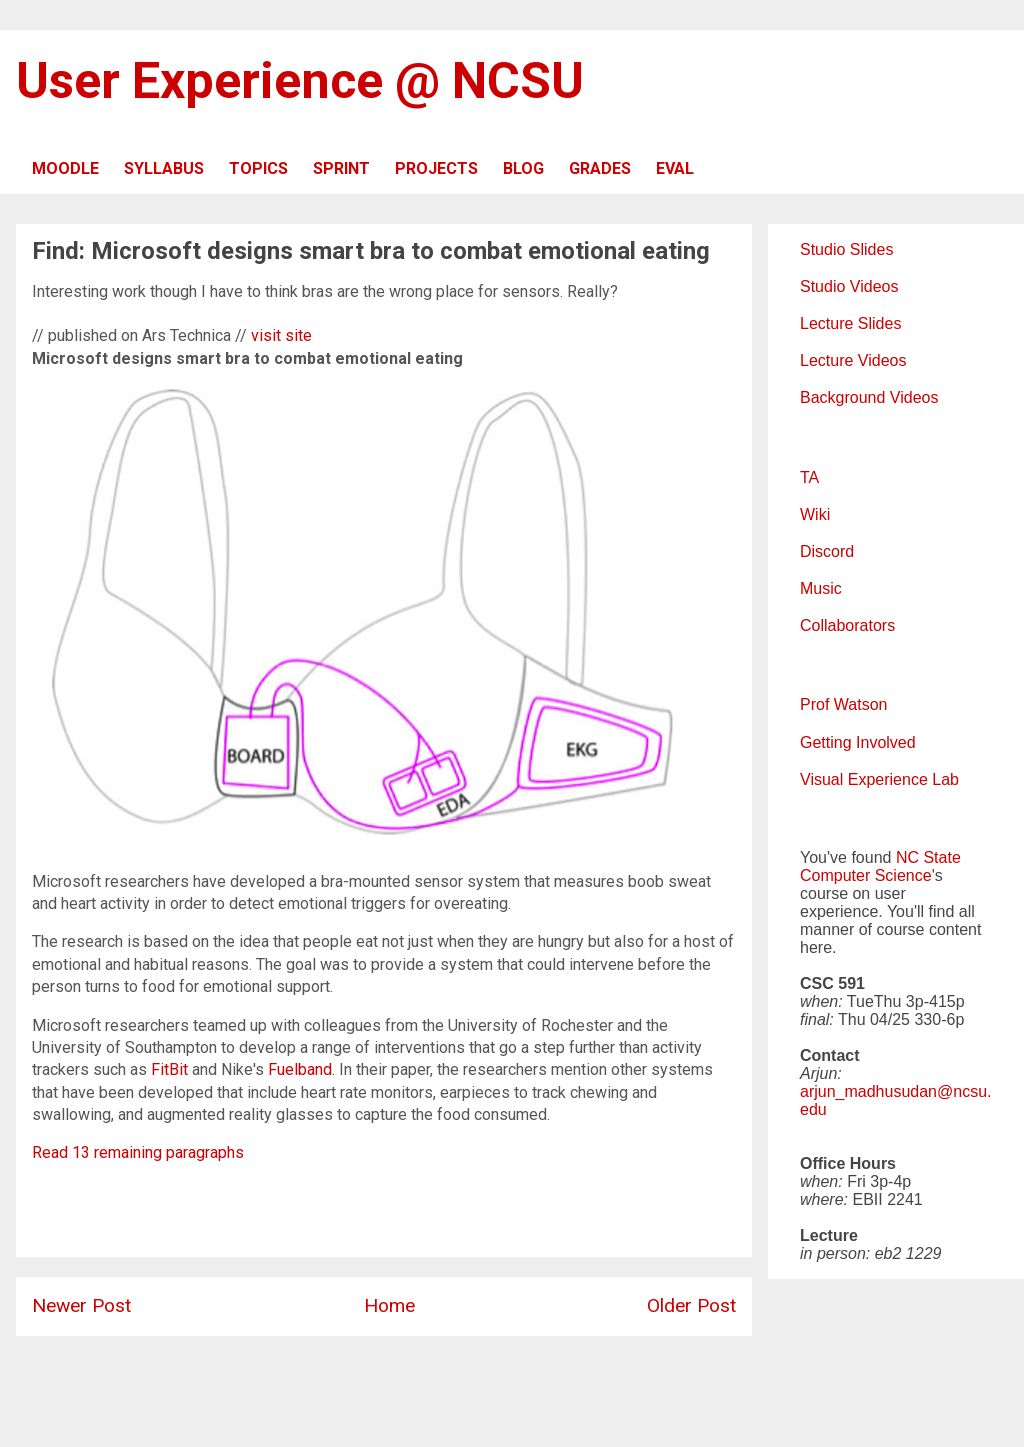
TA (809, 477)
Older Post (691, 1305)
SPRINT (341, 168)
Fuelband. (301, 1069)
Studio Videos (849, 286)
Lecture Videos (853, 360)
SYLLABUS (164, 168)
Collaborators (847, 625)
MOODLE (65, 168)
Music (821, 588)
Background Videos (869, 397)
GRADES (600, 168)
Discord (827, 551)
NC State (928, 857)
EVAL (675, 168)
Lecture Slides (850, 323)
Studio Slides (846, 249)
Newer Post (81, 1305)
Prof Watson (843, 704)
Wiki (815, 514)
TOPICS (258, 168)
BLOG (523, 168)
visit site (281, 335)
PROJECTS (436, 168)
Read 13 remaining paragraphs (138, 1152)
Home (389, 1305)
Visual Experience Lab (879, 779)
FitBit (169, 1069)
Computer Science (866, 875)
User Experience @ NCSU (300, 81)
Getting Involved (858, 742)
